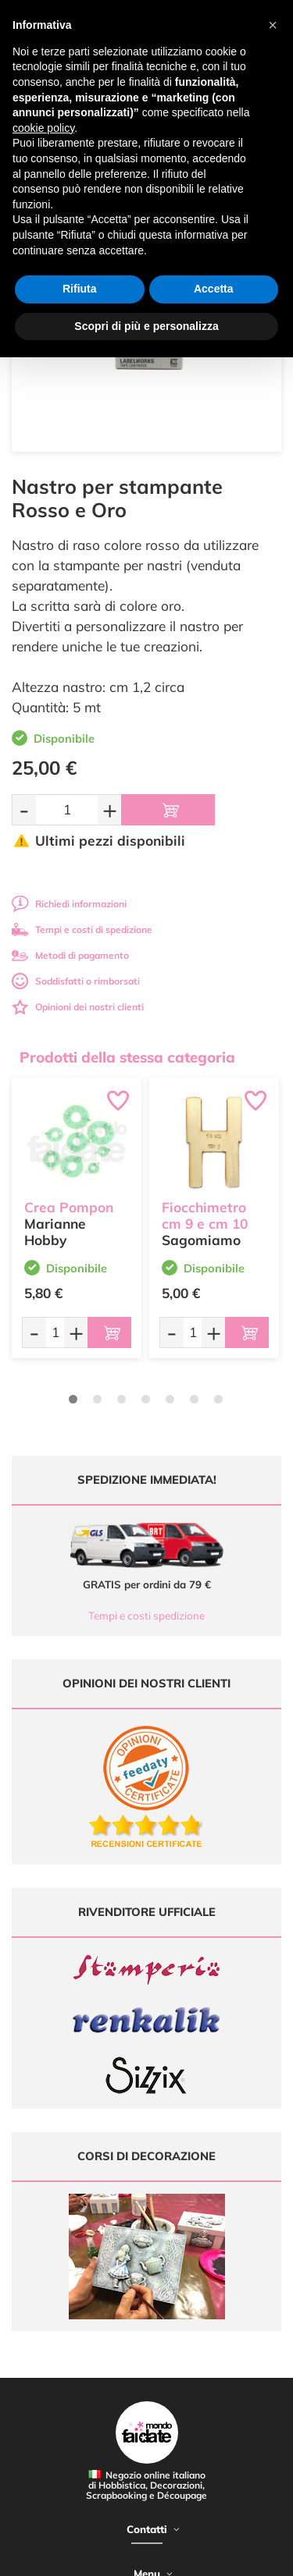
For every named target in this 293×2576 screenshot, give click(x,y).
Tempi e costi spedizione (146, 1615)
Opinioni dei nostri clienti (78, 1007)
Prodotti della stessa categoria (127, 1057)
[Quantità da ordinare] (67, 809)
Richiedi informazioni (69, 904)
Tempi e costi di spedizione (82, 929)
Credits (241, 2555)
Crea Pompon (68, 1207)
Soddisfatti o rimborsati (76, 981)
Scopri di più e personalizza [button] (146, 326)
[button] (272, 24)
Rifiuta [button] (80, 288)
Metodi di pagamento (70, 955)
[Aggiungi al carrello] (168, 809)
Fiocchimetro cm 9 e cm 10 (205, 1215)
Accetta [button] (214, 288)
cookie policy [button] (43, 128)
